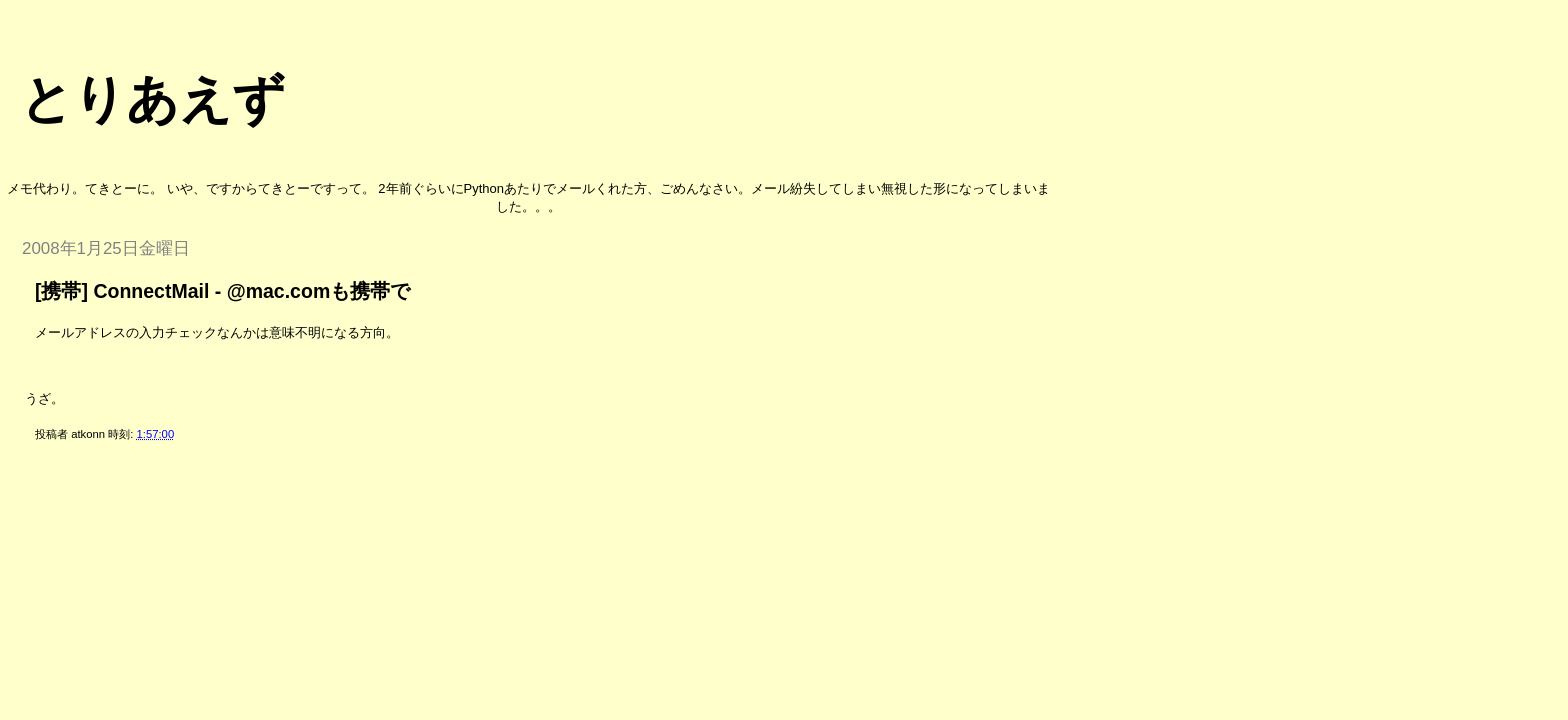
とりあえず (152, 99)
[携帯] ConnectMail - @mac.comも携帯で (222, 291)
